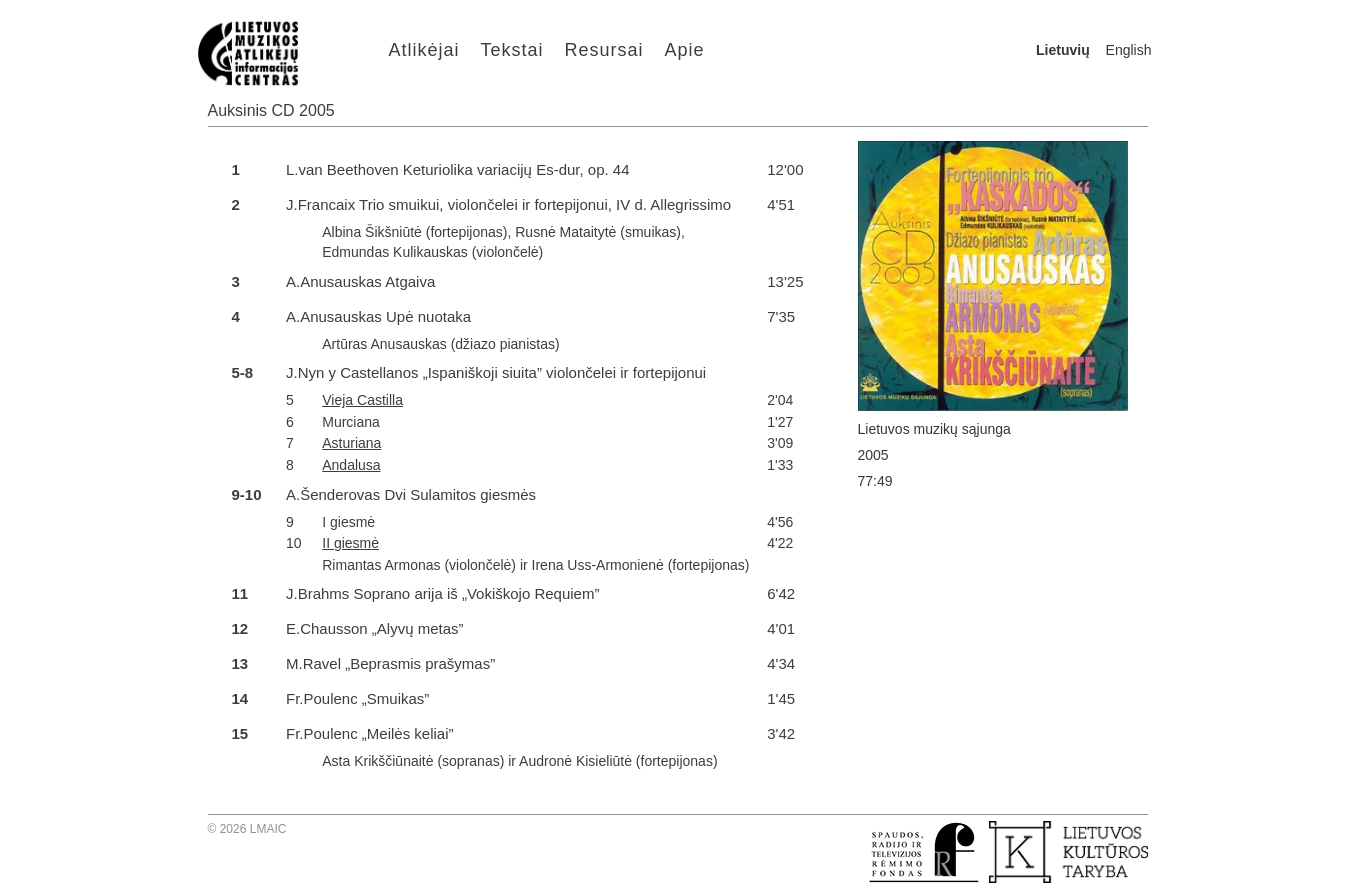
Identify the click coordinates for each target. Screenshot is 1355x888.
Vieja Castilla (362, 400)
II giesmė (350, 543)
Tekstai (512, 50)
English (1129, 50)
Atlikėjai (424, 50)
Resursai (604, 50)
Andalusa (351, 465)
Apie (685, 50)
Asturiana (351, 443)
